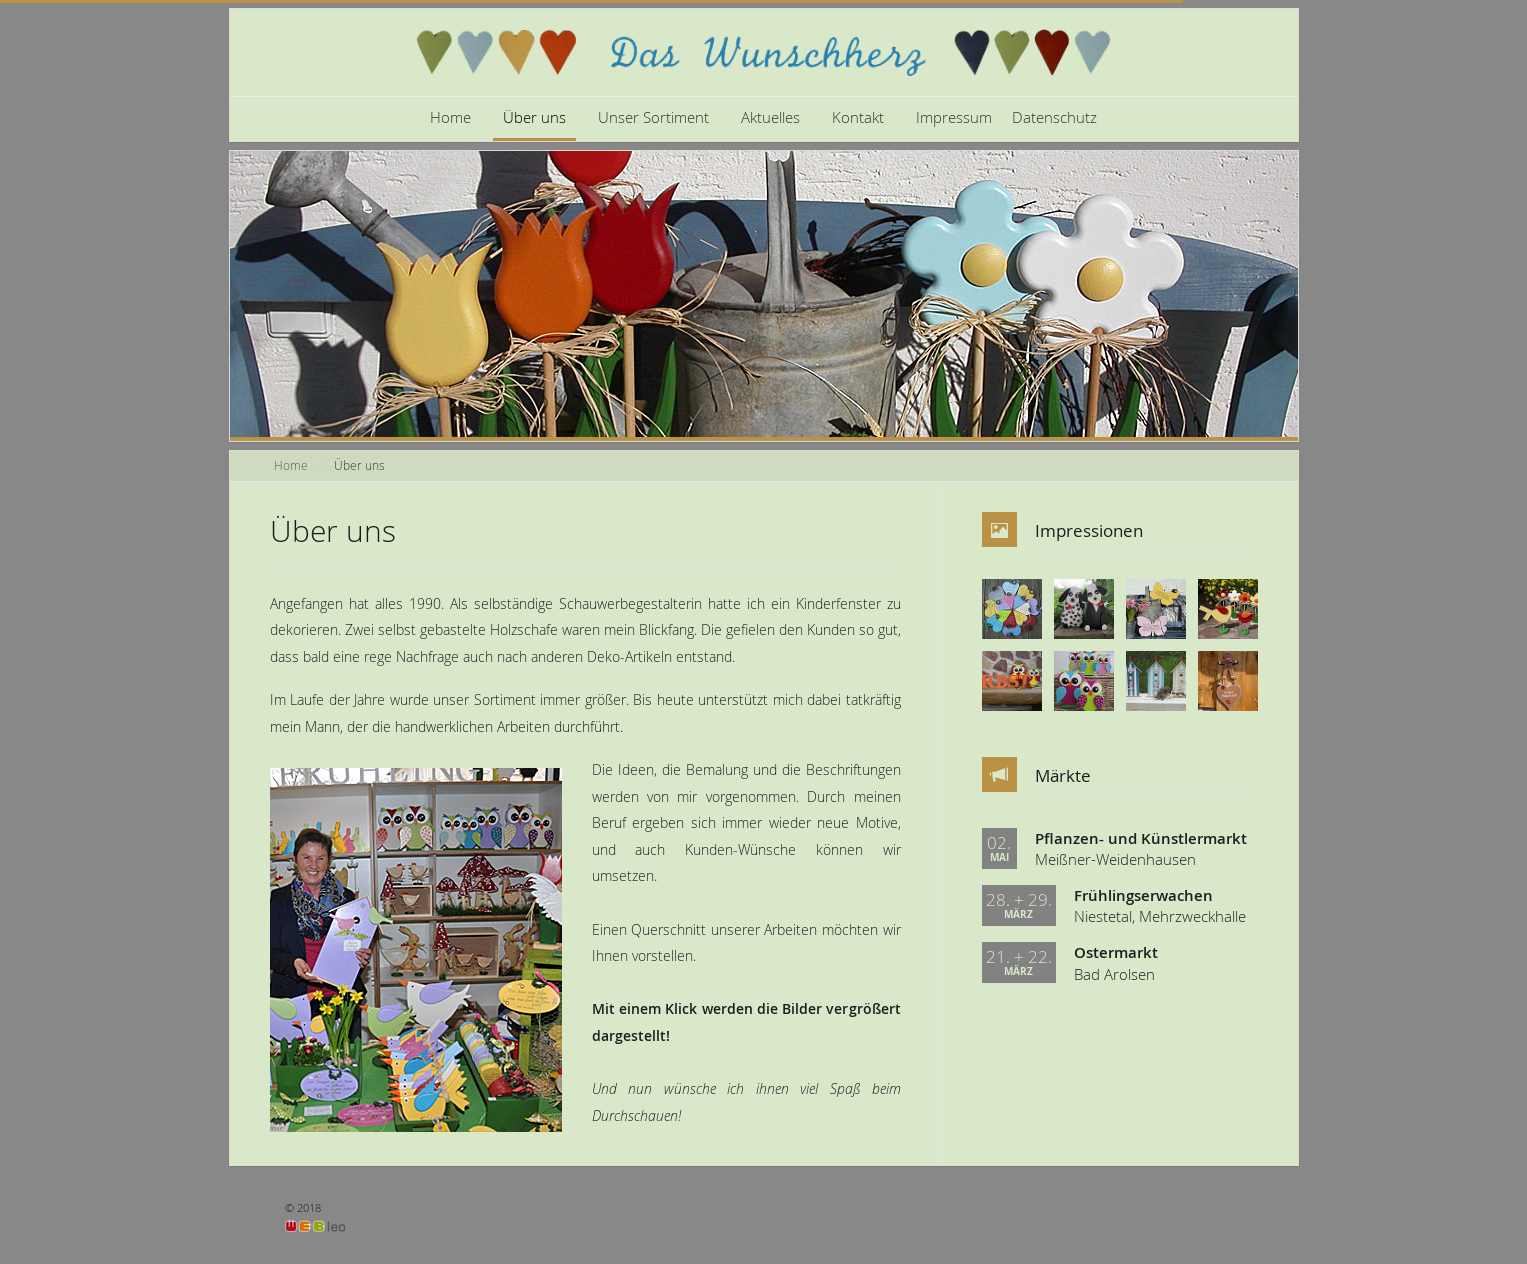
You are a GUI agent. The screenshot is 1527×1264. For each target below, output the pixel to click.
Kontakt (858, 117)
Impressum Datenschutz (1006, 117)
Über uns (534, 117)
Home (450, 117)
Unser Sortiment (653, 117)
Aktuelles (770, 117)
